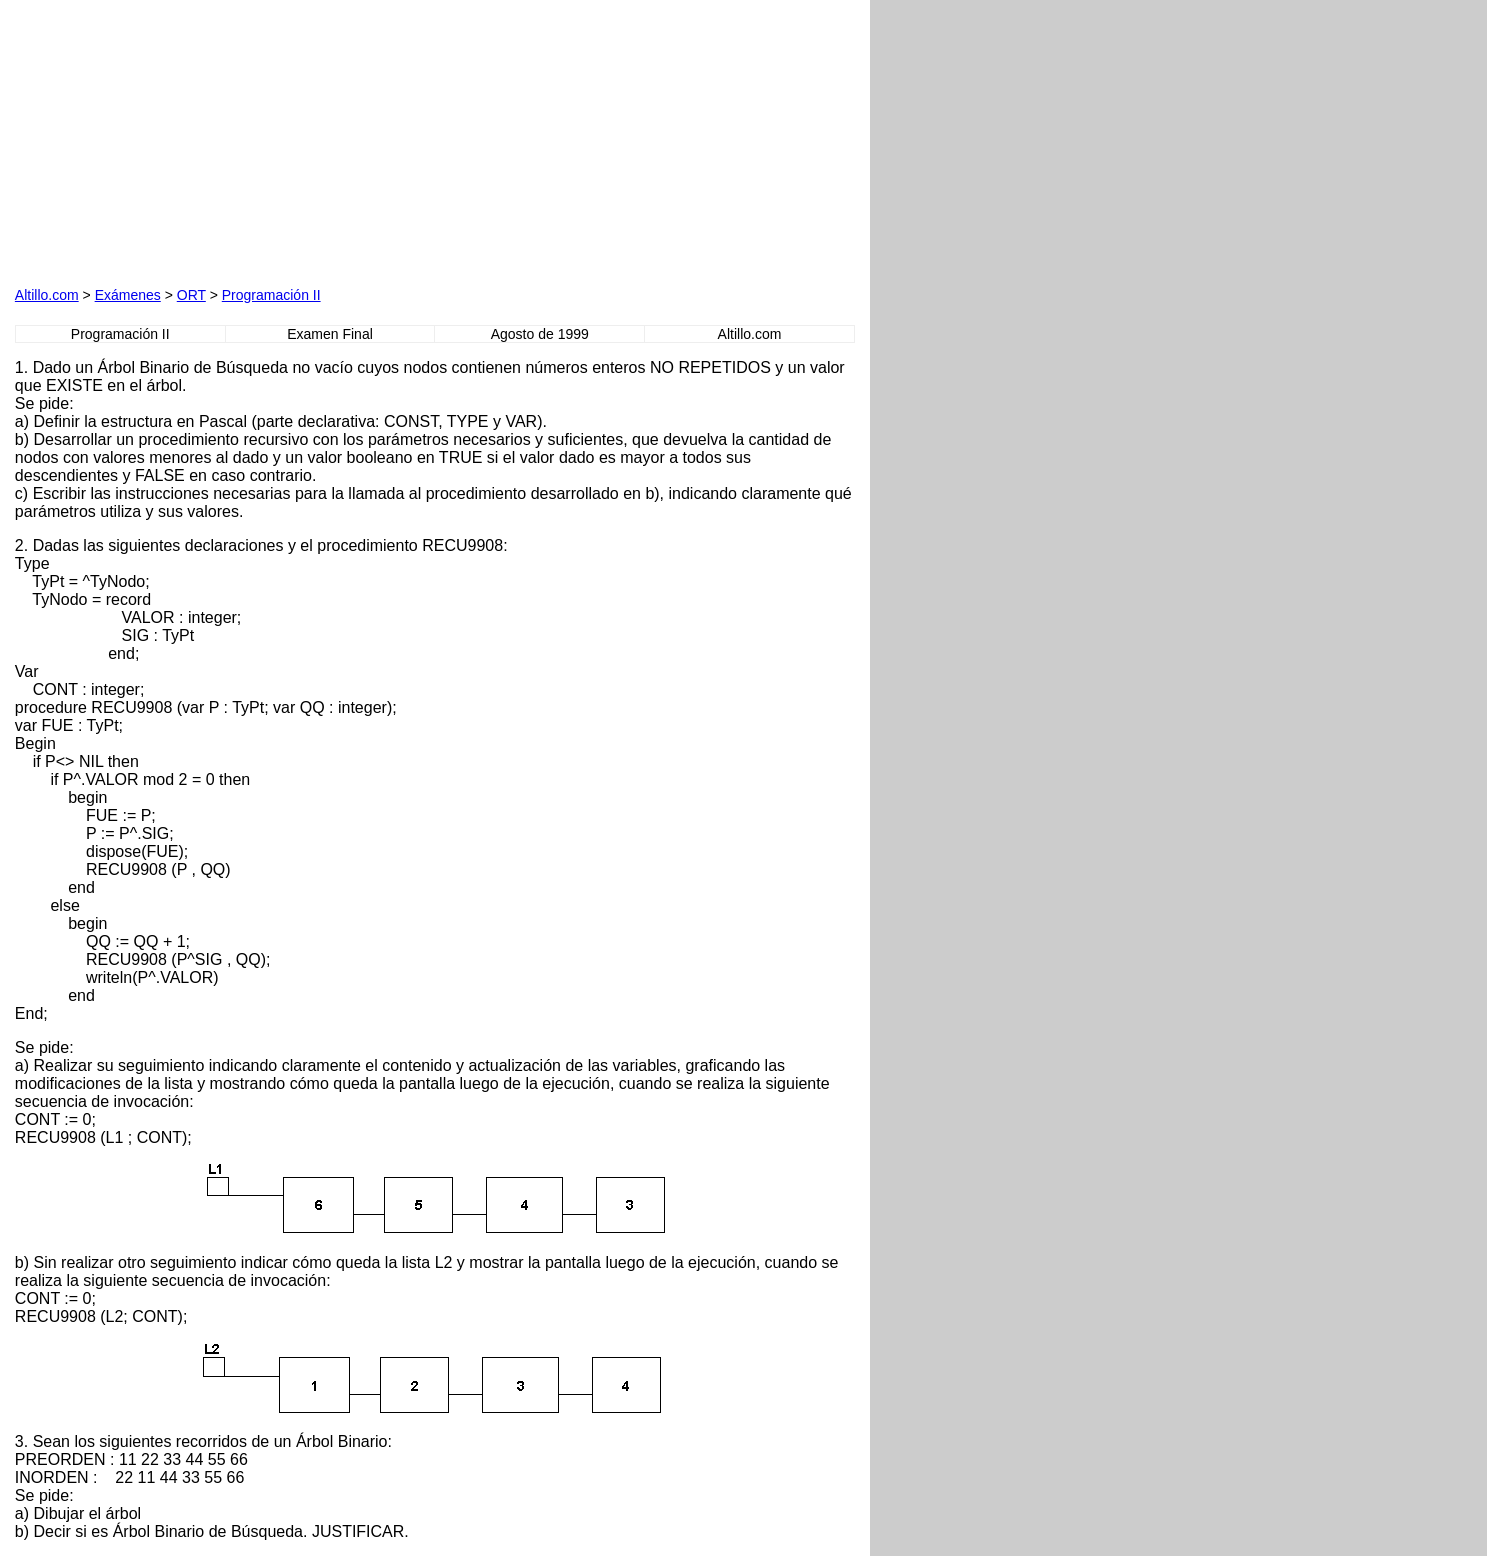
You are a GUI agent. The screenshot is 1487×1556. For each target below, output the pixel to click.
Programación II (271, 295)
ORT (191, 295)
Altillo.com (47, 295)
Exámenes (128, 295)
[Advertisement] (243, 140)
